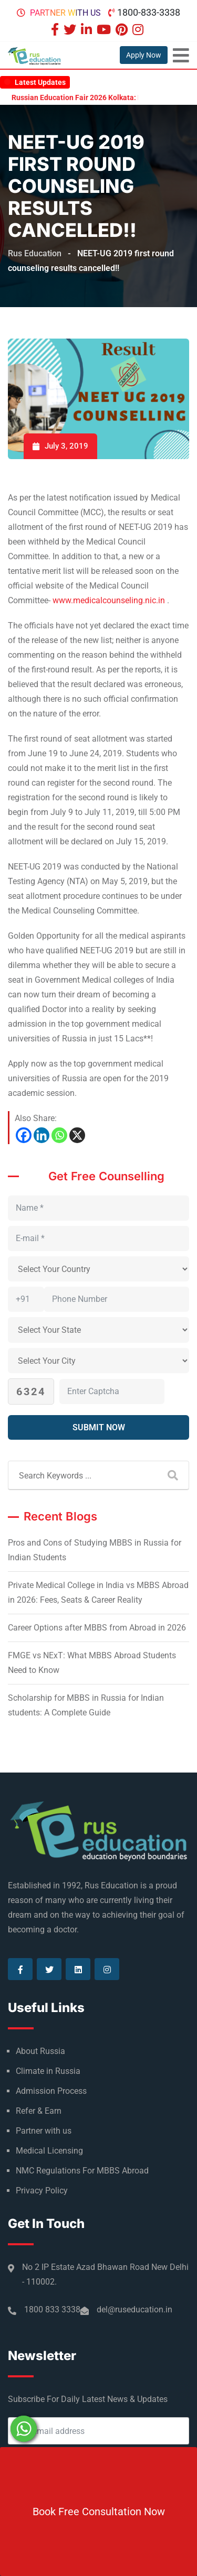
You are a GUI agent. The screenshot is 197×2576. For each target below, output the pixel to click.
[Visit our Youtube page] (105, 30)
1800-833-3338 (148, 12)
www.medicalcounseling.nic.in (109, 600)
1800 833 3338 (52, 2309)
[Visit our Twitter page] (71, 30)
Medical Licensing (49, 2151)
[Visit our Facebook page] (56, 30)
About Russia (40, 2051)
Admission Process (51, 2091)
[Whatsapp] (59, 1135)
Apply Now (143, 55)
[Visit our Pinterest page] (123, 30)
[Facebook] (24, 1135)
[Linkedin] (41, 1135)
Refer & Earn (38, 2111)
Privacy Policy (42, 2190)
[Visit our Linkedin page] (88, 30)
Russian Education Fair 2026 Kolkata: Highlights (101, 97)
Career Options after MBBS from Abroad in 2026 (97, 1628)
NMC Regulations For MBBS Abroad (82, 2171)
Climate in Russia (48, 2071)
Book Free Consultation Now (99, 2511)
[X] (77, 1135)
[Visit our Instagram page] (139, 30)
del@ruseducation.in (134, 2309)
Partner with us (65, 13)
